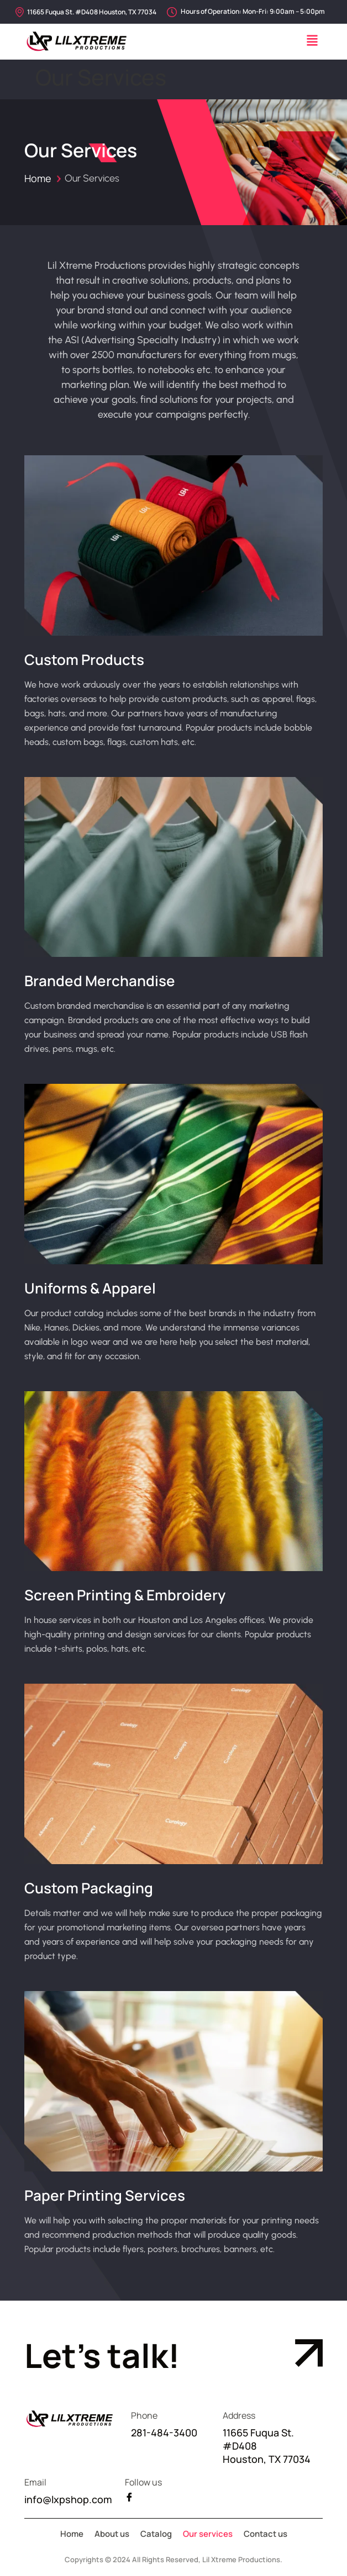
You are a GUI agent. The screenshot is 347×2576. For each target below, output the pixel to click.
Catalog (156, 2534)
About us (111, 2534)
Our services (208, 2534)
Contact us (265, 2534)
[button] (312, 41)
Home (37, 178)
